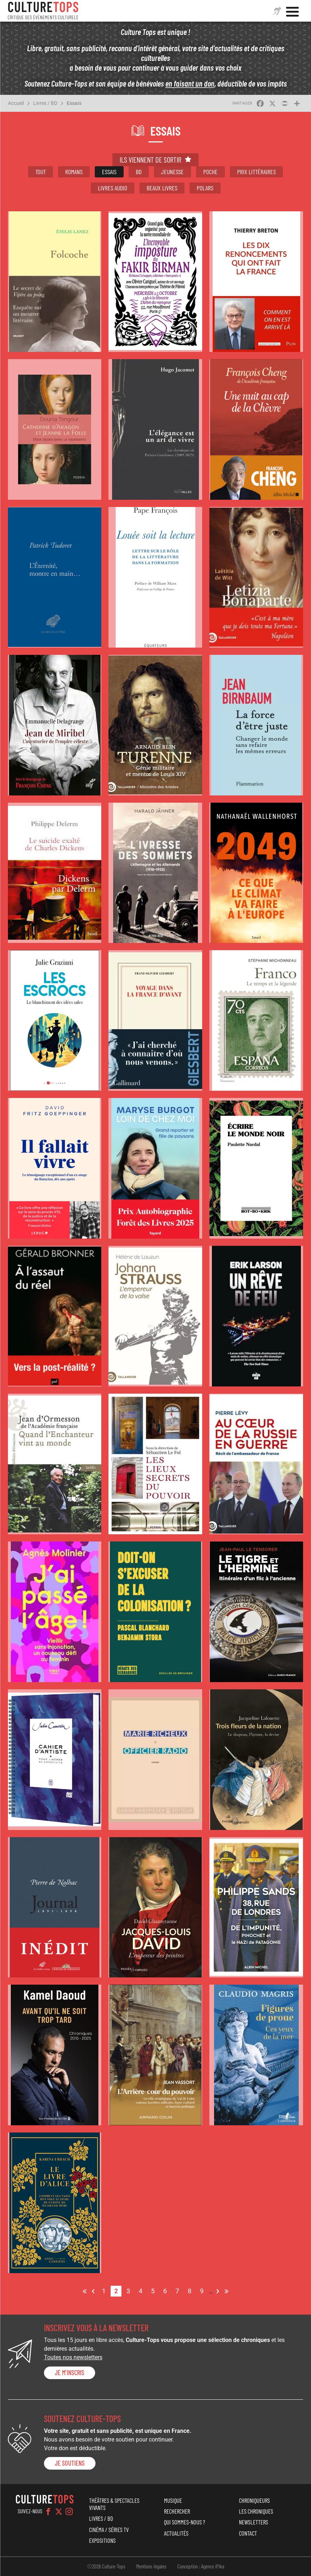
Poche (210, 172)
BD (139, 172)
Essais (74, 103)
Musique (173, 2500)
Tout (40, 172)
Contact (248, 2533)
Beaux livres (162, 188)
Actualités (176, 2533)
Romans (74, 172)
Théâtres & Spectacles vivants (114, 2504)
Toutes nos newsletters (73, 2357)
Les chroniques (256, 2511)
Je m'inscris (69, 2373)
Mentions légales (151, 2566)
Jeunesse (172, 172)
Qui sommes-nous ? (184, 2522)
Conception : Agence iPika (200, 2566)
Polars (205, 188)
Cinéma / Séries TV (109, 2529)
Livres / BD (45, 103)
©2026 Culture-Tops (106, 2566)
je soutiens (70, 2463)
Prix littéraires (256, 172)
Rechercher (177, 2511)
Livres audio (112, 188)
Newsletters (253, 2522)
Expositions (102, 2540)
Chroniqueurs (254, 2500)
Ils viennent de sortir (150, 159)
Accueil (16, 103)
